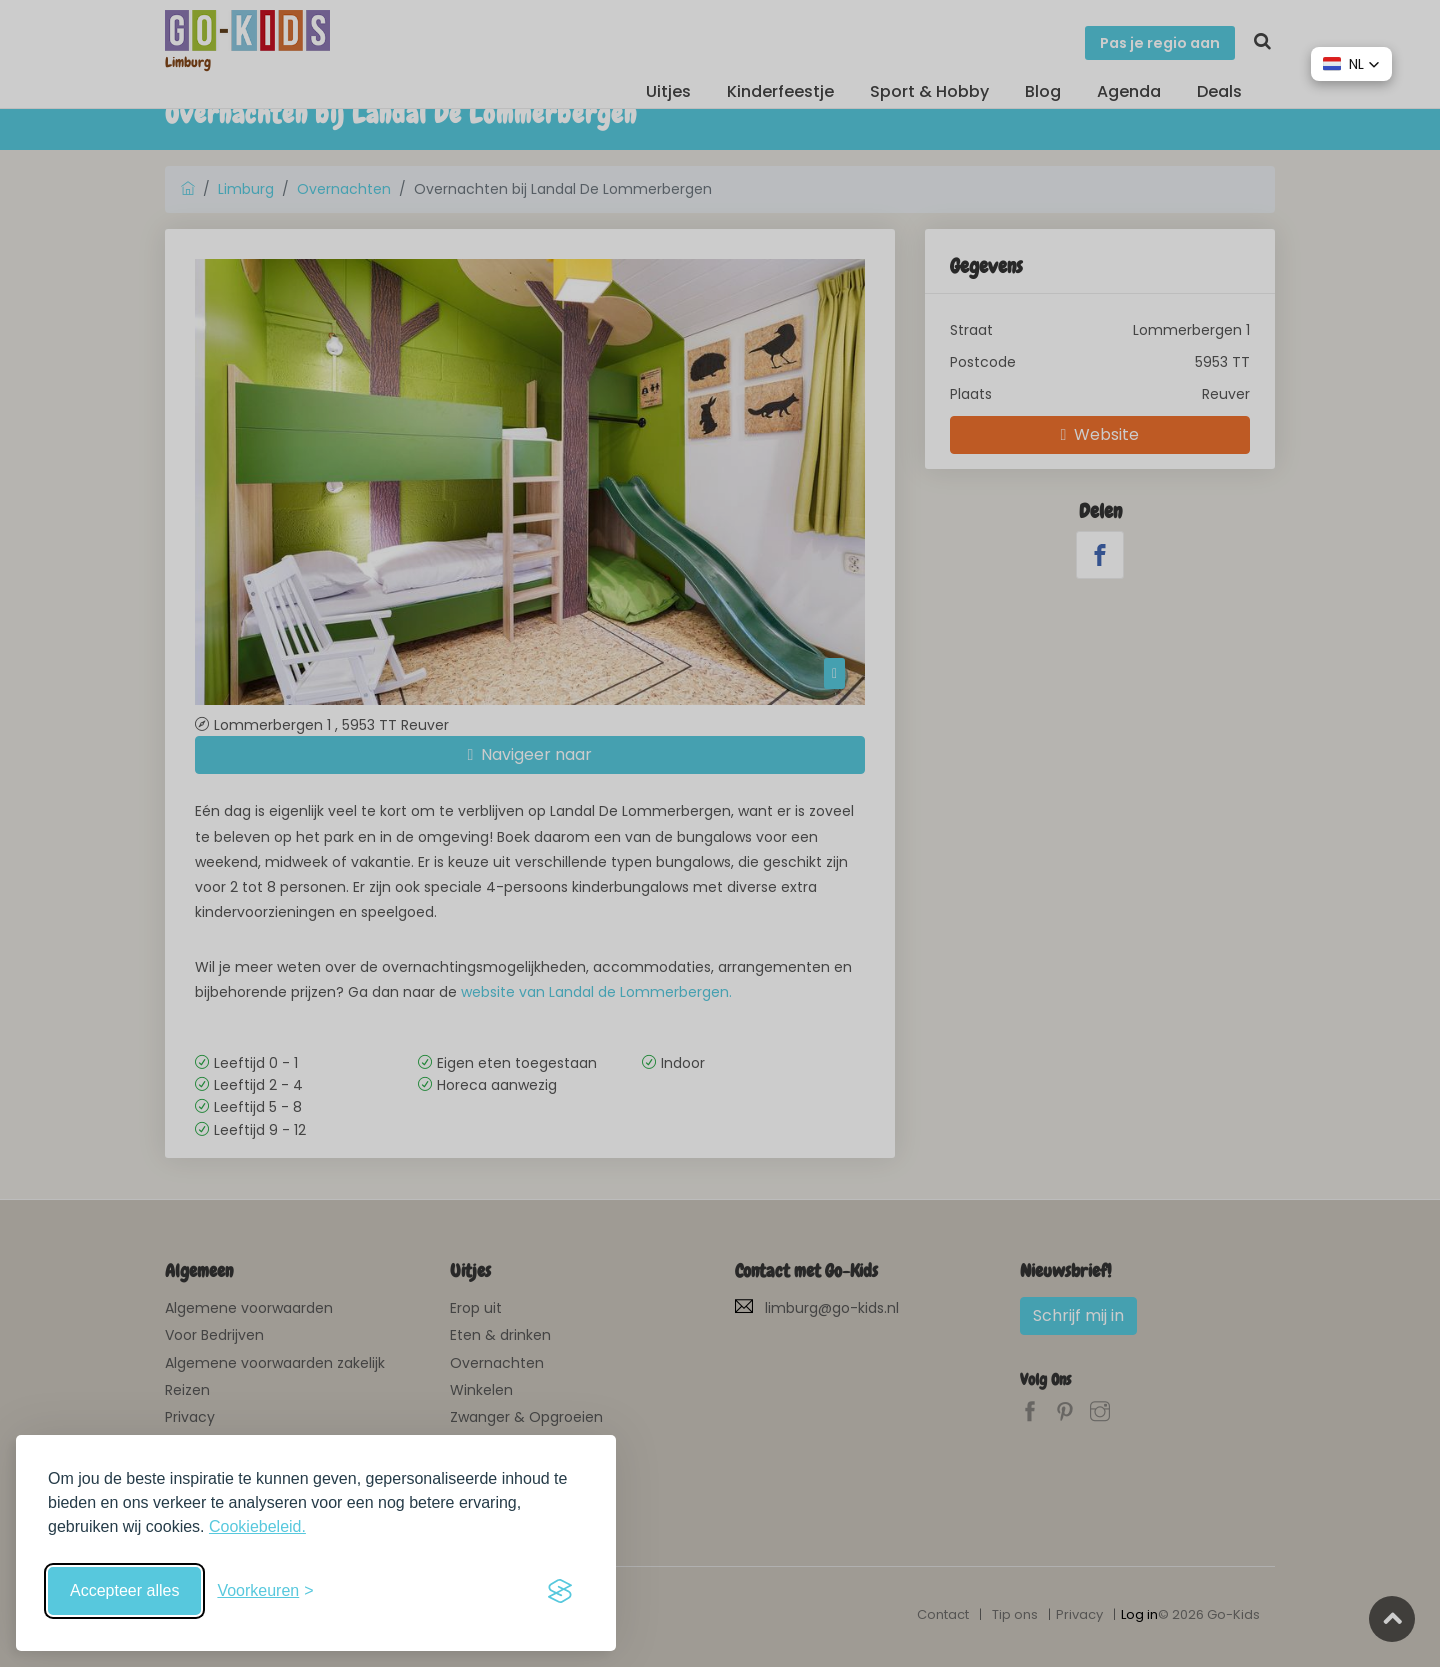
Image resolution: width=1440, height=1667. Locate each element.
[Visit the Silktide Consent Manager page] (560, 1591)
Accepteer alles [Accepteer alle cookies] (124, 1590)
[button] (1351, 64)
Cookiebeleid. (257, 1526)
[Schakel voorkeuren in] (265, 1591)
